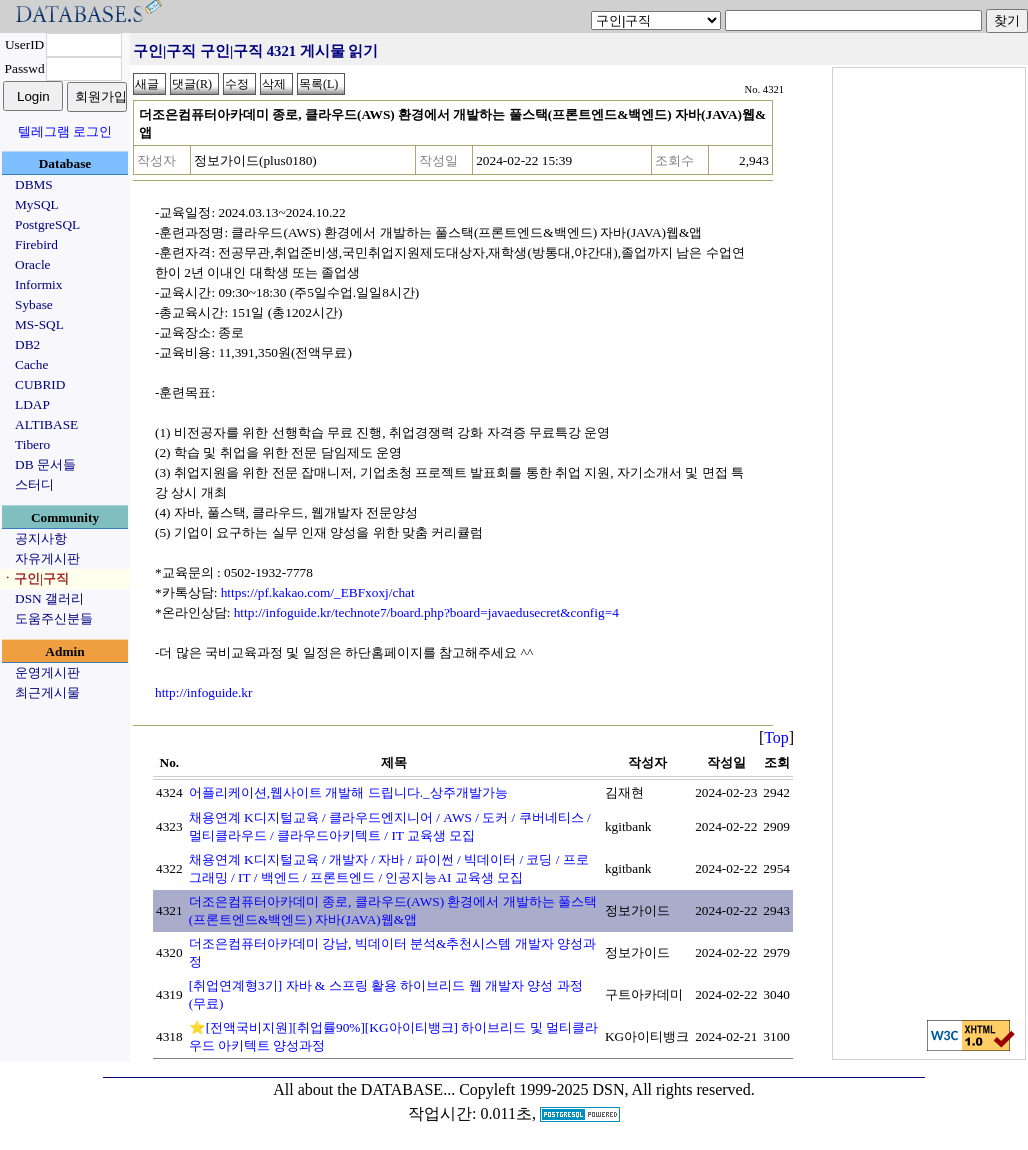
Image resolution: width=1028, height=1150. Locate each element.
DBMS (34, 184)
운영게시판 (47, 672)
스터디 (34, 484)
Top (776, 737)
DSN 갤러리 (49, 598)
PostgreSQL (47, 224)
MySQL (37, 204)
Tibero (32, 444)
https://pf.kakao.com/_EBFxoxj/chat (318, 592)
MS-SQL (39, 324)
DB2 (27, 344)
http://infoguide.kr (203, 692)
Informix (38, 284)
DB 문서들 (45, 464)
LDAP (32, 404)
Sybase (34, 304)
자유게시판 (47, 558)
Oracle (33, 264)
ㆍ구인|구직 (35, 578)
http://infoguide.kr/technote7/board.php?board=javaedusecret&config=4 (426, 612)
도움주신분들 (54, 618)
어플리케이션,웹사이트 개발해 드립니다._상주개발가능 (348, 792)
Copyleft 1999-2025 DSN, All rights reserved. (607, 1089)
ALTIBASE (46, 424)
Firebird (36, 244)
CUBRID (40, 384)
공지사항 (41, 538)
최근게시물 (47, 692)
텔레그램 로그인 (65, 131)
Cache (31, 364)
